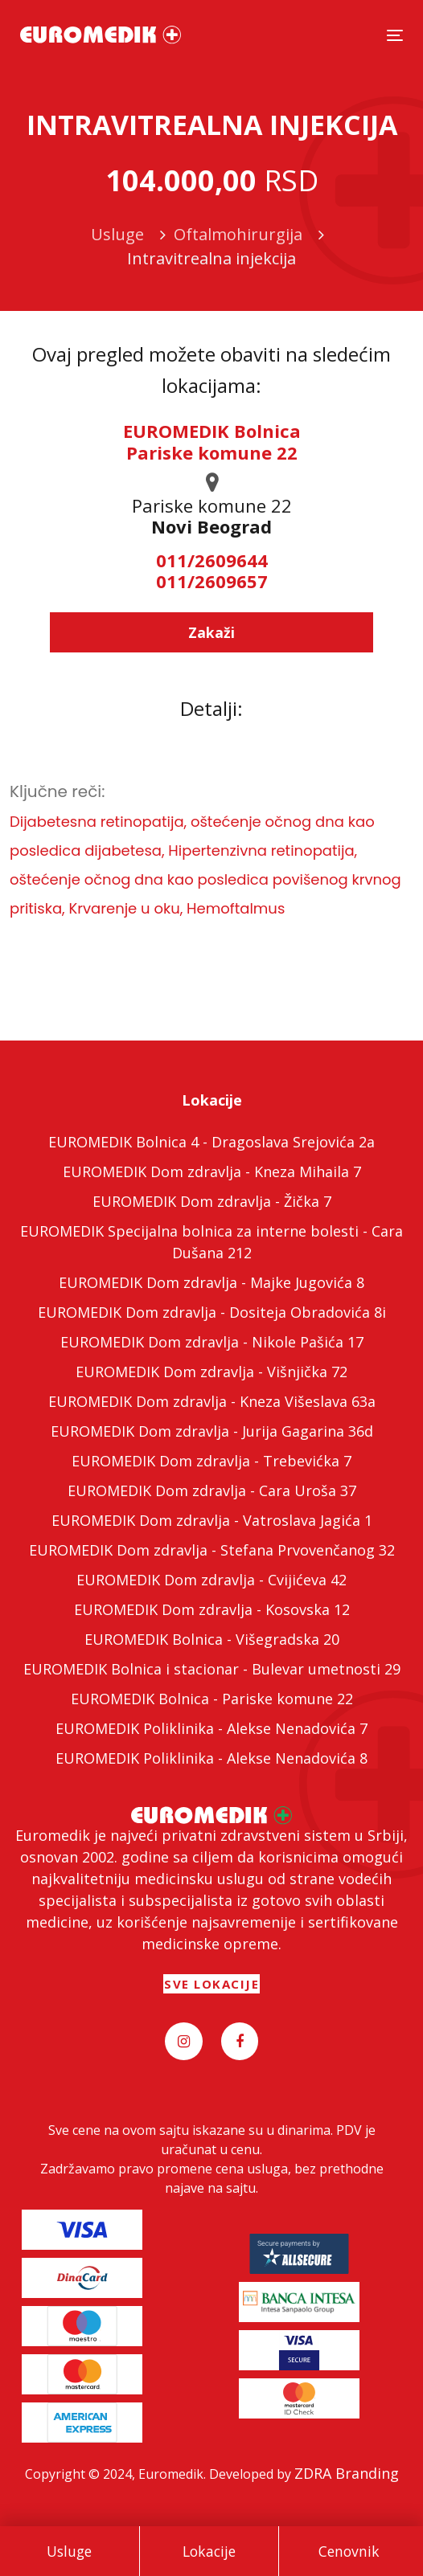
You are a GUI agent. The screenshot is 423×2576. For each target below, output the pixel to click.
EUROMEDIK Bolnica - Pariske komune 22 (212, 1698)
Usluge (69, 2551)
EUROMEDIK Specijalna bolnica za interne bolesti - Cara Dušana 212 (211, 1241)
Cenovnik (349, 2551)
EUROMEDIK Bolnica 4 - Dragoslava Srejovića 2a (211, 1141)
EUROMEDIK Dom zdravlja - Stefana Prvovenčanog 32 (212, 1550)
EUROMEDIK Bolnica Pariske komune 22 (212, 441)
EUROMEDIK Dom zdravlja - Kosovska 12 (212, 1609)
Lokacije (209, 2551)
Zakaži (211, 632)
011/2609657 (212, 580)
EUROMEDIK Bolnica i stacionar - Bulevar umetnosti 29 (211, 1668)
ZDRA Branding (346, 2473)
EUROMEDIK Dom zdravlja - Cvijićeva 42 (211, 1579)
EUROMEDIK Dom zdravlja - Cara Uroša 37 (212, 1490)
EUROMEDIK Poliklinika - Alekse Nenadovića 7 (211, 1728)
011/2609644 (212, 560)
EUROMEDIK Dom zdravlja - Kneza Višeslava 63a (212, 1401)
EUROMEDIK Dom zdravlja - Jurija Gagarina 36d (212, 1431)
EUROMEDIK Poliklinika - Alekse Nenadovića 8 (211, 1758)
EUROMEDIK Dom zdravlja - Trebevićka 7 (211, 1460)
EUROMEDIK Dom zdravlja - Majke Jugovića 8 (211, 1282)
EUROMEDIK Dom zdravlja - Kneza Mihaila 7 (212, 1171)
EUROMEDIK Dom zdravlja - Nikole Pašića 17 (211, 1341)
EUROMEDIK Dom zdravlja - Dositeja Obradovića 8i (212, 1312)
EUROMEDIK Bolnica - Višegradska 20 (211, 1639)
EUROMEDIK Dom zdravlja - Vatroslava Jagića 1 (211, 1520)
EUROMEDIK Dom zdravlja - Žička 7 (211, 1201)
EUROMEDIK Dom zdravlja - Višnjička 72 (211, 1371)
